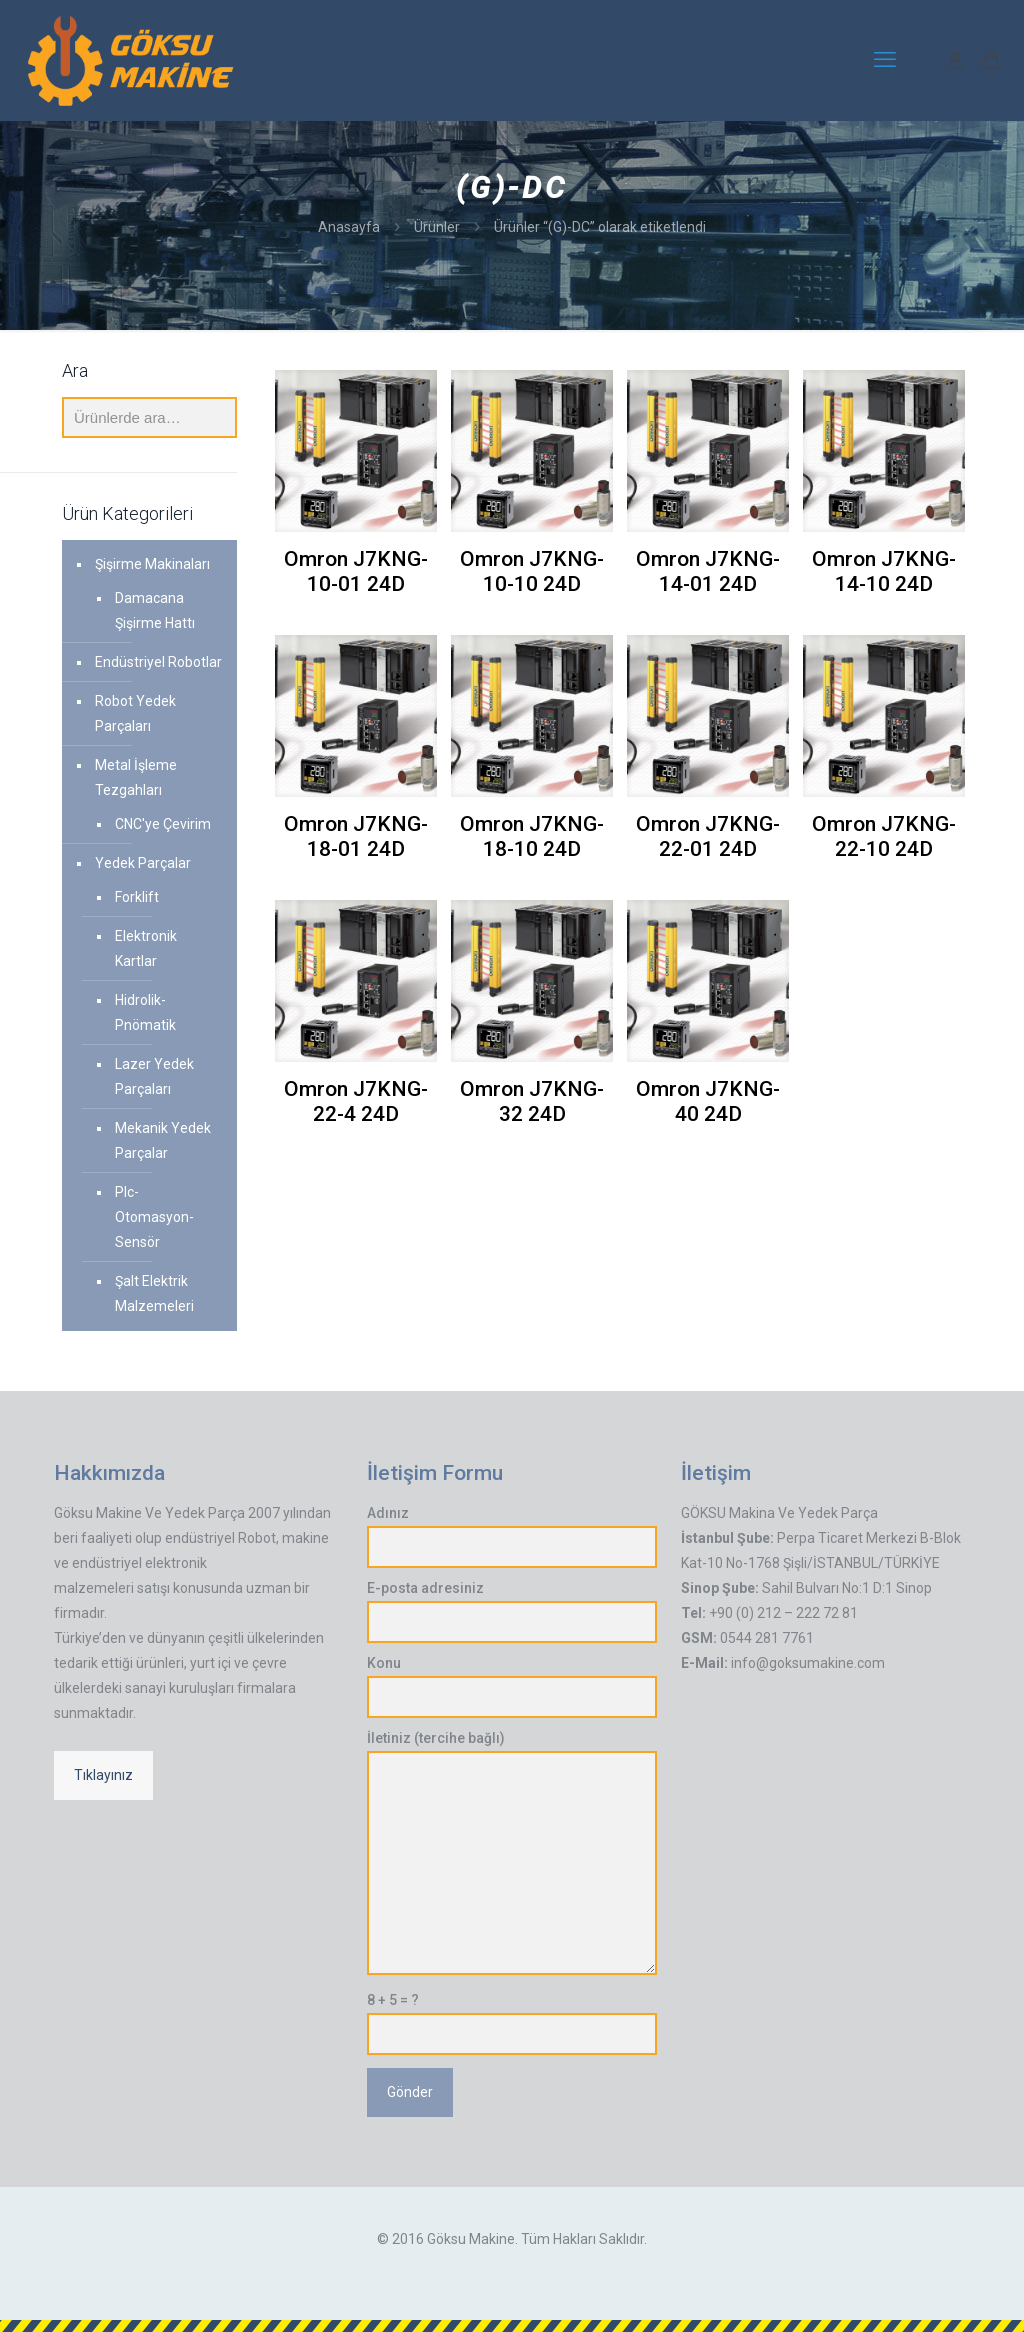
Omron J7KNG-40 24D (708, 1101)
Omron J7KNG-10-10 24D (532, 571)
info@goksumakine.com (808, 1663)
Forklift (137, 897)
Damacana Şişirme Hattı (155, 610)
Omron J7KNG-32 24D (532, 1101)
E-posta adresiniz (511, 1611)
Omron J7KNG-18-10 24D (532, 836)
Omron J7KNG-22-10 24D (884, 836)
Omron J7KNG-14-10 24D (884, 571)
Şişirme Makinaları (152, 564)
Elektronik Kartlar (146, 948)
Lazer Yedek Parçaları (154, 1076)
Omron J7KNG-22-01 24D (708, 836)
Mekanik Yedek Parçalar (163, 1140)
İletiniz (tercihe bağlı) (511, 1852)
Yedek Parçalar (143, 863)
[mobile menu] (885, 60)
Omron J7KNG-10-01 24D (356, 571)
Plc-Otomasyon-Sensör (154, 1217)
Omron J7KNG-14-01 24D (708, 571)
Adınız (511, 1536)
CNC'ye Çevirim (163, 824)
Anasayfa (349, 227)
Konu (511, 1686)
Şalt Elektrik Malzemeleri (154, 1293)
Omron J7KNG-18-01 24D (356, 836)
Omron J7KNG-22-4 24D (356, 1101)
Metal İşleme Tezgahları (136, 777)
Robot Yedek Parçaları (135, 713)
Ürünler (437, 227)
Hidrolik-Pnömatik (145, 1012)
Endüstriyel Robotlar (158, 662)
